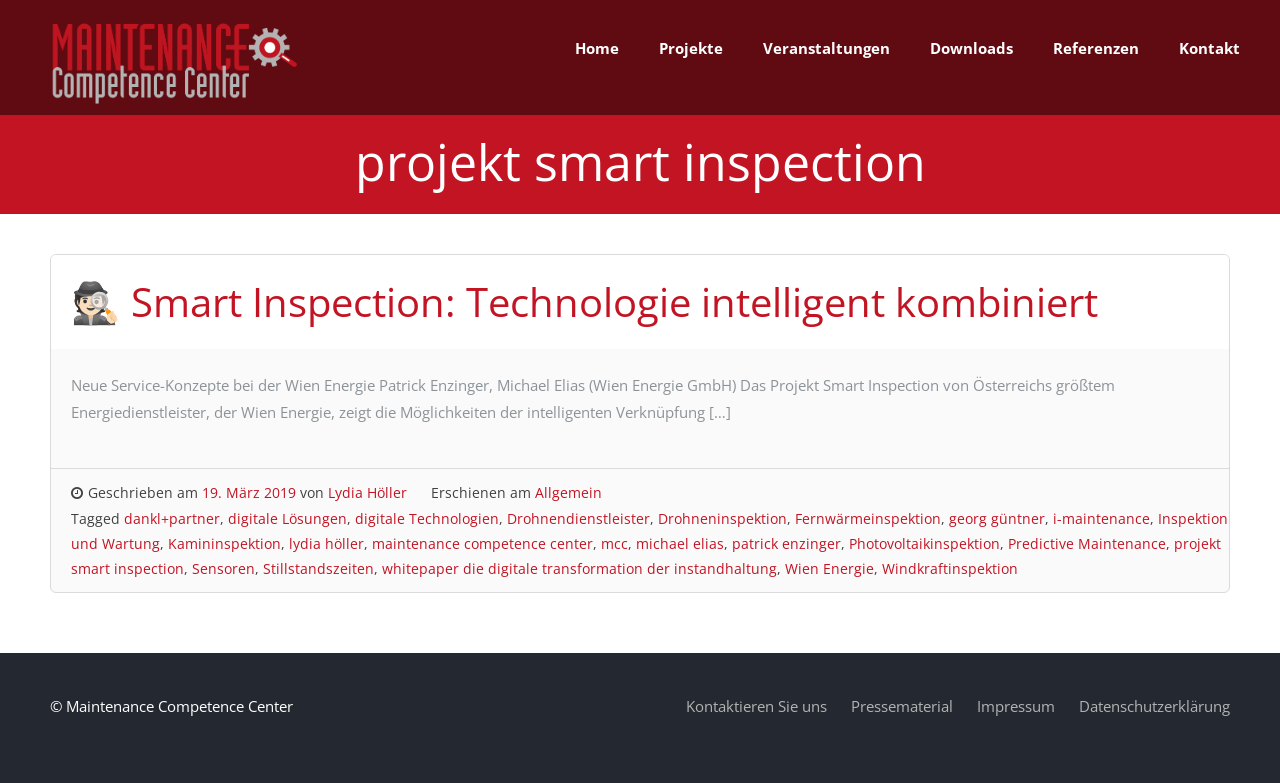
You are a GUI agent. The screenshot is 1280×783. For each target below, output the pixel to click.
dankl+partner (172, 518)
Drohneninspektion (722, 518)
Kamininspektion (224, 543)
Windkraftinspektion (950, 568)
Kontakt (1209, 48)
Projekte (691, 48)
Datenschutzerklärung (1154, 706)
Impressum (1016, 706)
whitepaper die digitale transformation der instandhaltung (579, 568)
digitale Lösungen (287, 518)
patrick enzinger (786, 543)
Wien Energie (829, 568)
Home (597, 48)
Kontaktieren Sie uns (756, 706)
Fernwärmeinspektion (868, 518)
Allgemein (568, 492)
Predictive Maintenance (1087, 543)
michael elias (680, 543)
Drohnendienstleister (578, 518)
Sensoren (223, 568)
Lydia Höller (367, 492)
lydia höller (326, 543)
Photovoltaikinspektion (924, 543)
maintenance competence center (482, 543)
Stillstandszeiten (318, 568)
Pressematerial (902, 706)
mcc (614, 543)
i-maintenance (1101, 518)
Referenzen (1096, 48)
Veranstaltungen (826, 48)
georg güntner (997, 518)
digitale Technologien (427, 518)
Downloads (971, 48)
